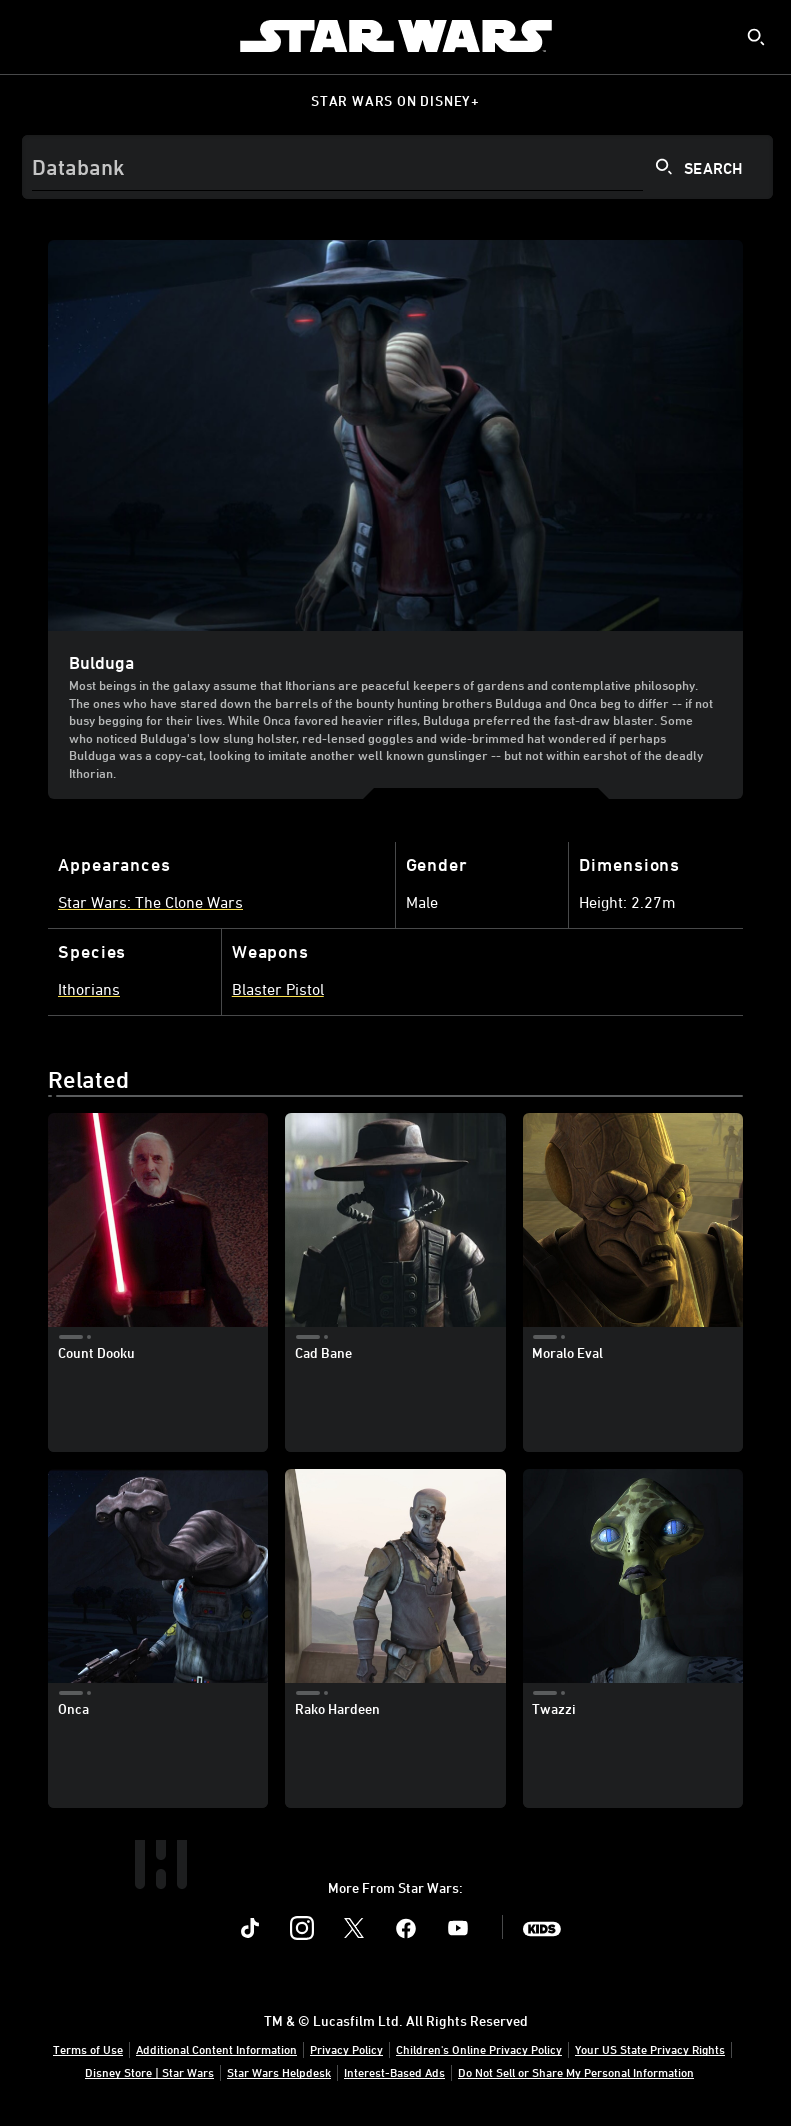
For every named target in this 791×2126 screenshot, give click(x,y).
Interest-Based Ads (394, 2072)
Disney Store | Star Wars (149, 2072)
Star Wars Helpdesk (279, 2072)
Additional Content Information (216, 2049)
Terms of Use (88, 2049)
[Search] (397, 167)
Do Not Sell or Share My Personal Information (576, 2072)
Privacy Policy (346, 2049)
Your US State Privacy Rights (650, 2049)
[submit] (756, 37)
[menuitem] (32, 36)
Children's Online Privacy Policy (479, 2049)
